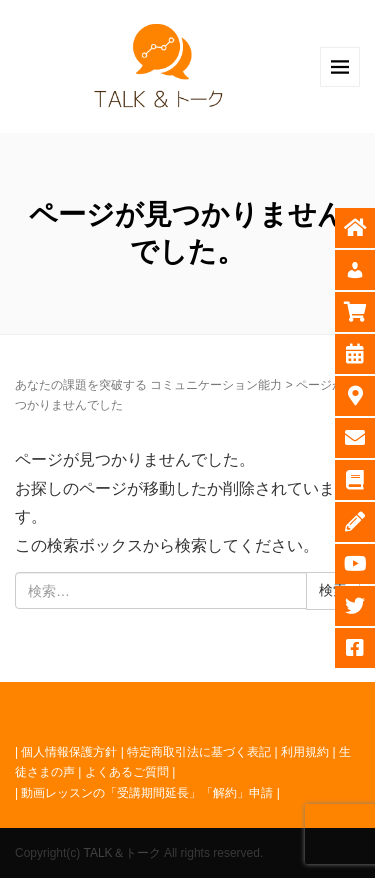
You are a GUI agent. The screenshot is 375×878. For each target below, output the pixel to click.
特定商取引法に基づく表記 (199, 752)
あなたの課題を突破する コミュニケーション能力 (148, 385)
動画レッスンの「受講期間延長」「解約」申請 (147, 793)
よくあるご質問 (127, 772)
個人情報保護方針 (69, 752)
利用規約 (305, 752)
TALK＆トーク (121, 853)
